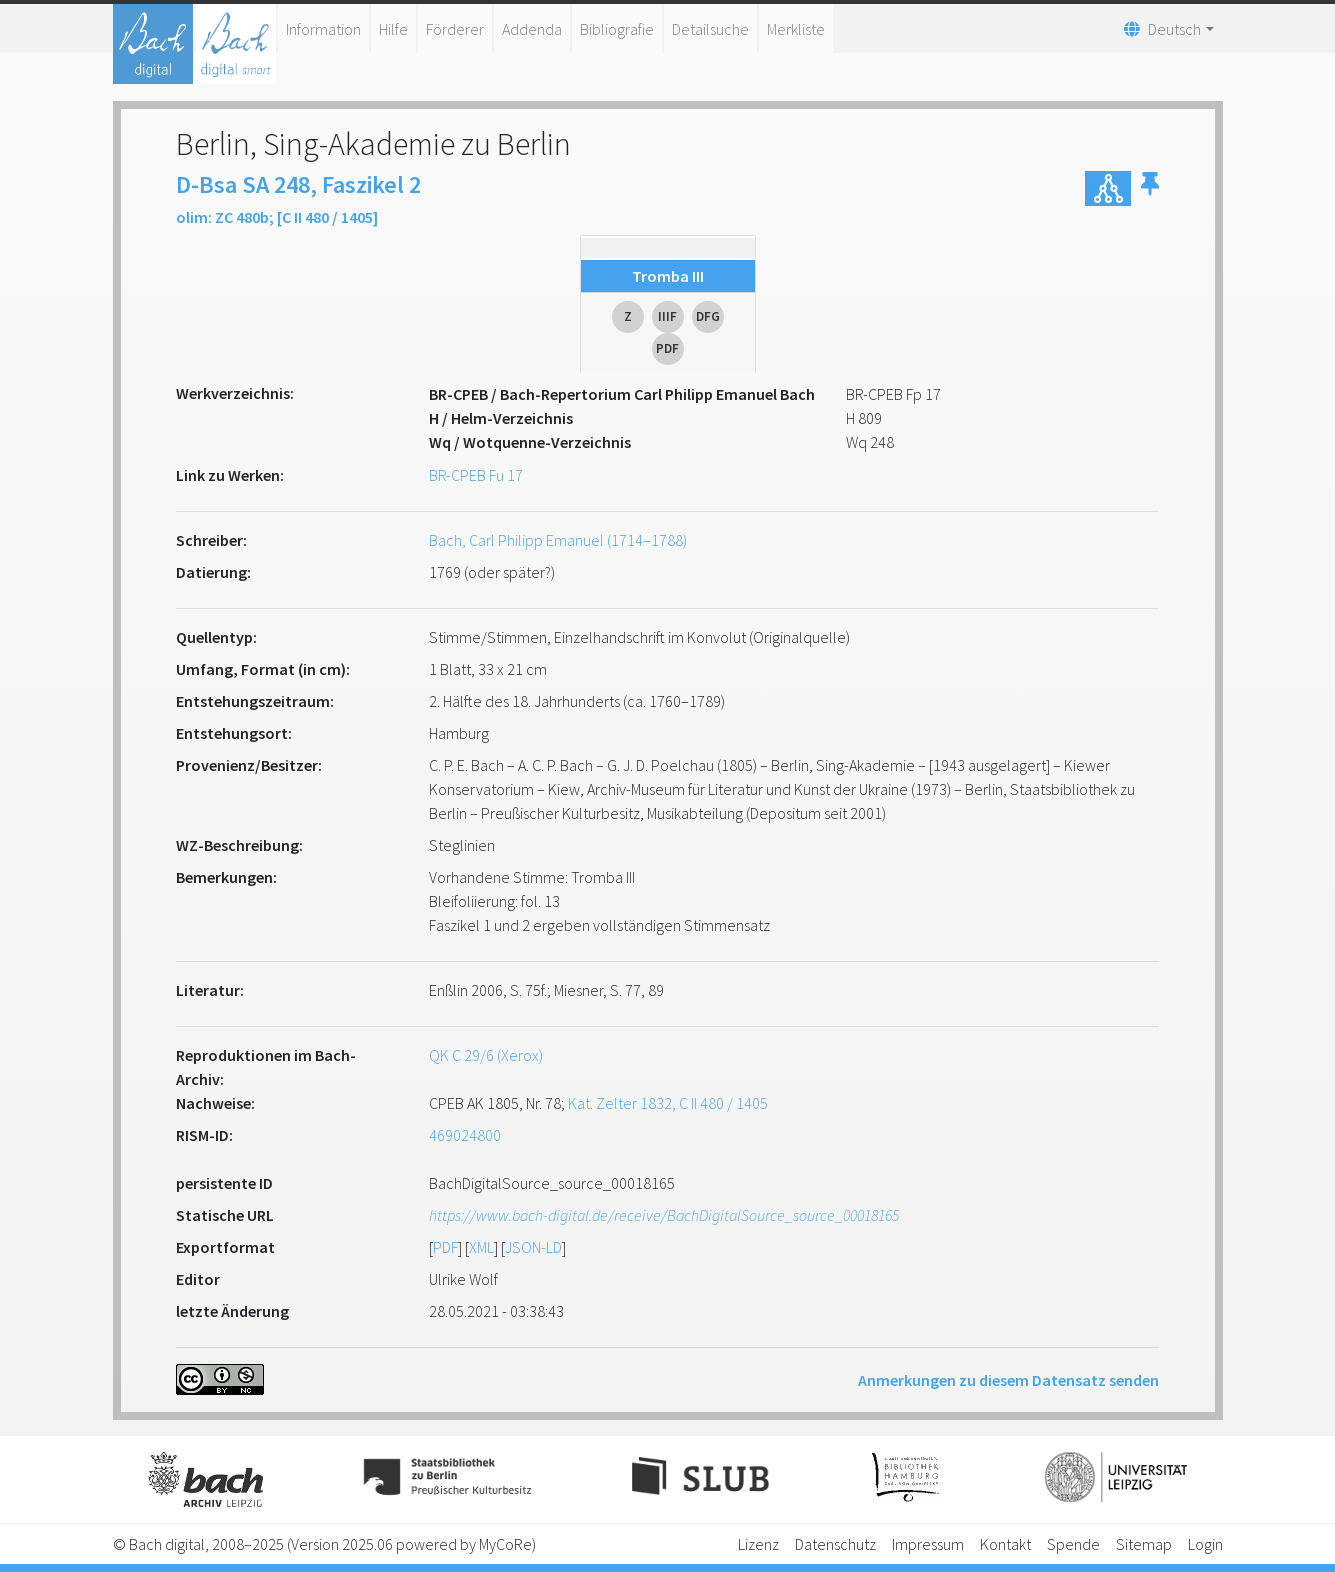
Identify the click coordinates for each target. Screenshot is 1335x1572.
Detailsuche (710, 29)
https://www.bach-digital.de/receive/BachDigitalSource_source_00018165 (664, 1215)
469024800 (465, 1135)
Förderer (455, 29)
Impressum (928, 1544)
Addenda (532, 29)
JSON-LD (533, 1247)
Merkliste (796, 29)
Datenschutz (835, 1544)
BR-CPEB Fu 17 (476, 475)
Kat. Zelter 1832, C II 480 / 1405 (668, 1103)
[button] (1150, 188)
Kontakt (1005, 1544)
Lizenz (758, 1544)
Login (1205, 1544)
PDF (445, 1247)
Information (323, 29)
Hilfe (393, 29)
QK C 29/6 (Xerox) (486, 1055)
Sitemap (1144, 1544)
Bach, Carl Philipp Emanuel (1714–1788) (558, 540)
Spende (1073, 1544)
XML (481, 1247)
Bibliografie (617, 29)
